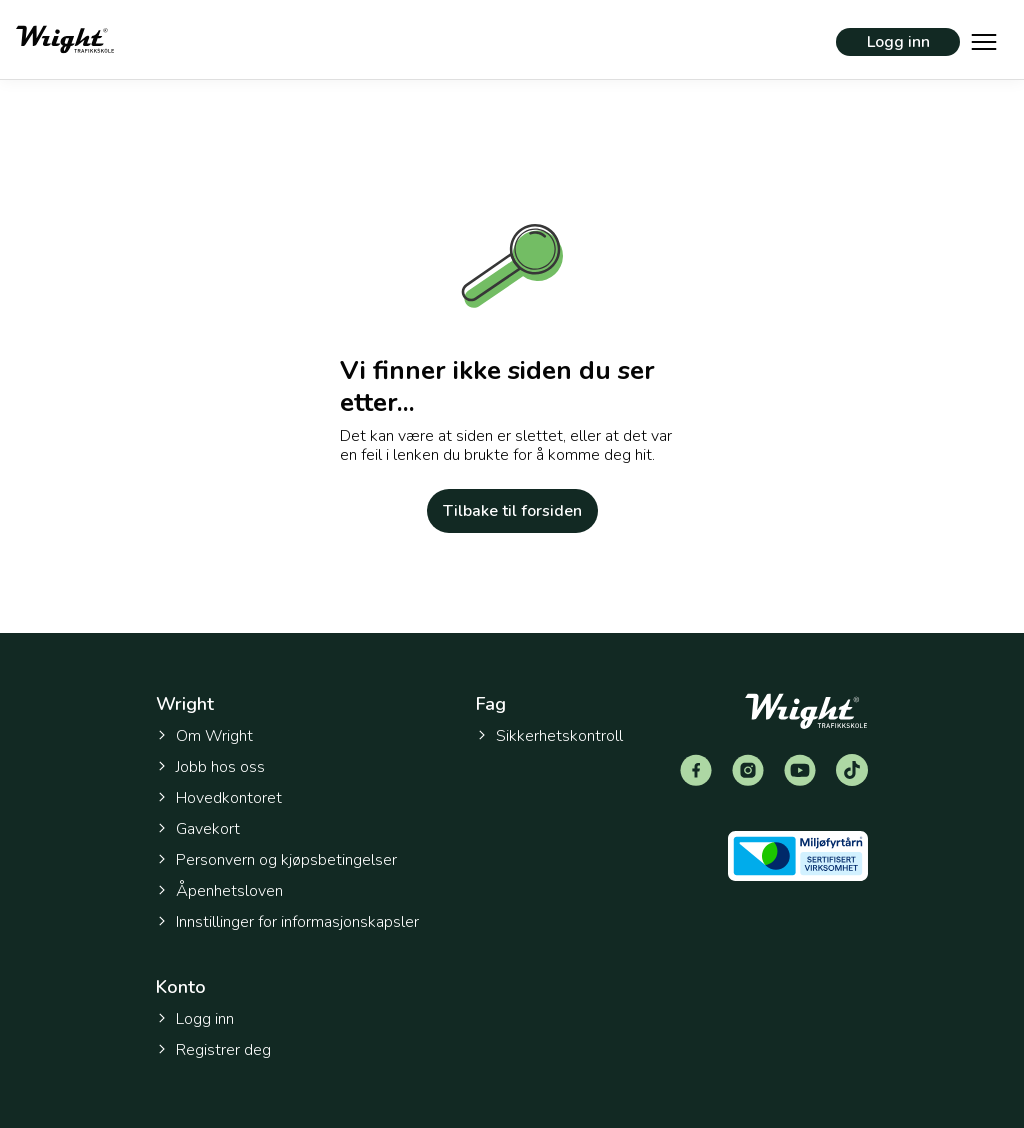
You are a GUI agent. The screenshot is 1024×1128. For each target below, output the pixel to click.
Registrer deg (213, 1050)
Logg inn (898, 42)
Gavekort (198, 829)
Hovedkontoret (219, 798)
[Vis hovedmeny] (984, 40)
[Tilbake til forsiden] (65, 39)
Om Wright (204, 736)
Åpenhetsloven (219, 891)
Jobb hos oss (210, 767)
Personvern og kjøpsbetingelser (276, 860)
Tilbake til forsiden (512, 511)
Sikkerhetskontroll (549, 736)
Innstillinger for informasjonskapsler (287, 922)
